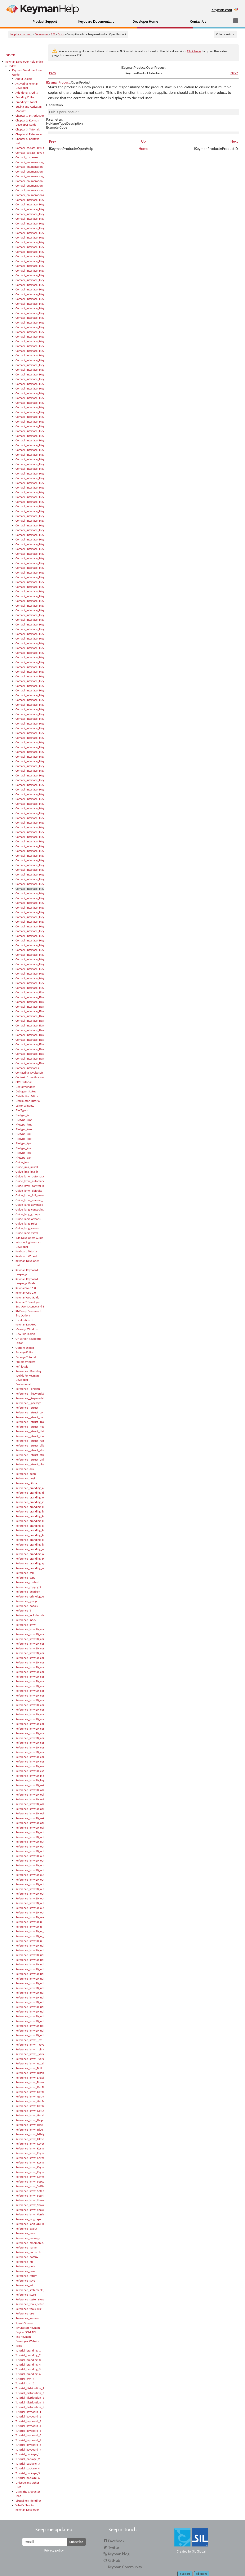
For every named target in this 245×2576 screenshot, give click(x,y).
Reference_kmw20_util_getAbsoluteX (29, 1978)
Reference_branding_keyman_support (29, 1544)
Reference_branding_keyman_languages (29, 1530)
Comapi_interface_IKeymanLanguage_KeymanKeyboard (29, 619)
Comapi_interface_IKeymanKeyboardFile (29, 502)
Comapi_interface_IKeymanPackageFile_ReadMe (29, 742)
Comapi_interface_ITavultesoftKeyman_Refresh (29, 1044)
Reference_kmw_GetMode (29, 2115)
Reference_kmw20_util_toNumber (29, 2026)
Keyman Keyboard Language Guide (26, 1281)
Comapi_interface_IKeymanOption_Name (29, 681)
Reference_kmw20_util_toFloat (29, 2021)
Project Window (25, 1362)
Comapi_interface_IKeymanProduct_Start (29, 907)
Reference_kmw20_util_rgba (29, 2002)
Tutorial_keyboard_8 (28, 2445)
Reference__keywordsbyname (29, 1393)
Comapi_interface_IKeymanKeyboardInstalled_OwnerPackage (29, 535)
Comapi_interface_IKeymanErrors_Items (29, 398)
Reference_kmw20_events (29, 1766)
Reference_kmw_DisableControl (29, 2073)
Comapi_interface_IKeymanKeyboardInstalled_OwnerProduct (29, 539)
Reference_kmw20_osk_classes (29, 1794)
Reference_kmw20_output (29, 1832)
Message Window (26, 1329)
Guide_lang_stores (27, 1228)
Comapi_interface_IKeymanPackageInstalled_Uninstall (29, 761)
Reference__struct (26, 1407)
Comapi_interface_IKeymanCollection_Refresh (29, 275)
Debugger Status (25, 1091)
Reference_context (27, 1582)
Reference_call (24, 1573)
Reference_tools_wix (28, 2309)
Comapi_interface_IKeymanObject (29, 648)
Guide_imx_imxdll (26, 1167)
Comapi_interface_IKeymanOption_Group (29, 676)
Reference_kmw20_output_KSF (29, 1908)
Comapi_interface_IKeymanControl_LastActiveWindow (29, 304)
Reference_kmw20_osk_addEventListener (29, 1790)
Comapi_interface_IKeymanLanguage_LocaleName (29, 629)
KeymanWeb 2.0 (25, 1292)
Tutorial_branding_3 (28, 2360)
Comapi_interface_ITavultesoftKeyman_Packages (29, 1035)
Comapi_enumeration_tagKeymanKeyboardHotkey (29, 176)
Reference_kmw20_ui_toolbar (29, 1941)
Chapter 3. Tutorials (27, 129)
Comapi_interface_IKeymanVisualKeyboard (29, 978)
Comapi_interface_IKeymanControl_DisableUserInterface (29, 294)
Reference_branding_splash (29, 1563)
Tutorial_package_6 (27, 2478)
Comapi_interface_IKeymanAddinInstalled (29, 233)
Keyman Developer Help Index (24, 61)
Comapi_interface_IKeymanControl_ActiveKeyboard (29, 285)
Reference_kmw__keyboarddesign (29, 2044)
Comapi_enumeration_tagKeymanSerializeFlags (29, 190)
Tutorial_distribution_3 (29, 2397)
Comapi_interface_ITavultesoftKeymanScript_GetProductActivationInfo (29, 1058)
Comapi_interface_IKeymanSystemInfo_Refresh (29, 969)
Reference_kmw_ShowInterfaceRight (29, 2210)
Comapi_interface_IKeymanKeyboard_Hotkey (29, 478)
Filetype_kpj (23, 1134)
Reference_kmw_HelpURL (29, 2120)
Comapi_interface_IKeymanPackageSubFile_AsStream (29, 799)
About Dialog (23, 79)
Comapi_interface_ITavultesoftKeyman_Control (29, 1006)
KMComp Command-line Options (28, 1313)
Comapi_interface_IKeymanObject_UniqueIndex (29, 657)
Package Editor (24, 1352)
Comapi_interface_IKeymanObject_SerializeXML (29, 653)
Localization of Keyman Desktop (25, 1322)
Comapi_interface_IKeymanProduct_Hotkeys (29, 865)
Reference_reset (25, 2271)
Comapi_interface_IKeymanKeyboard (29, 454)
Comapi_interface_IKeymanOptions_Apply (29, 695)
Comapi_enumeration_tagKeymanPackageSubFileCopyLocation (29, 185)
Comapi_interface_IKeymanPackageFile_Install (29, 738)
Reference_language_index (29, 2224)
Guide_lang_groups (27, 1214)
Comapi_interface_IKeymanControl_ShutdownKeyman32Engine (29, 322)
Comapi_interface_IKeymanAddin (29, 200)
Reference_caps (25, 1577)
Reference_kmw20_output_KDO (29, 1865)
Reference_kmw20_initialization (29, 1776)
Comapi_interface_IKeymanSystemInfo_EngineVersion (29, 959)
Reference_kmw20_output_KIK (29, 1870)
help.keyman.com (21, 34)
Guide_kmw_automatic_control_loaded (29, 1181)
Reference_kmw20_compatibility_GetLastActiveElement (29, 1639)
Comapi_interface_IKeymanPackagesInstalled (29, 770)
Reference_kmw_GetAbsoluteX (29, 2087)
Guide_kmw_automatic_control (29, 1176)
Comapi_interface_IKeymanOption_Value (29, 686)
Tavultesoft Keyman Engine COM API (27, 2330)
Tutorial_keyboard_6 (28, 2435)
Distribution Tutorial (27, 1101)
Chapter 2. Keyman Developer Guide (27, 123)
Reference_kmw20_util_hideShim (29, 1993)
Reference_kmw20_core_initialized (29, 1733)
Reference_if (23, 1610)
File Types (21, 1110)
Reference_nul (24, 2262)
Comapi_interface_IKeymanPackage (29, 705)
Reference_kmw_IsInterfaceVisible (29, 2139)
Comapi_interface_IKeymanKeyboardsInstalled (29, 563)
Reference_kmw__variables (29, 2054)
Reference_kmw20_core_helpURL (29, 1724)
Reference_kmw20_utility (29, 2035)
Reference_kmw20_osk (29, 1785)
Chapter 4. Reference (28, 134)
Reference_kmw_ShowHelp (29, 2200)
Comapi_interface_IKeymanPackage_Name (29, 723)
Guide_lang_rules (26, 1223)
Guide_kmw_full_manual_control (29, 1195)
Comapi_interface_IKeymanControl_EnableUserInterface (29, 299)
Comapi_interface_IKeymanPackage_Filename (29, 714)
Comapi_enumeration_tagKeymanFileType (29, 167)
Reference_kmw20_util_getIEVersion (29, 1983)
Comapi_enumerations (29, 195)
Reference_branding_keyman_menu (29, 1535)
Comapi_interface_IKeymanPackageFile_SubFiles (29, 747)
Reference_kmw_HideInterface (29, 2129)
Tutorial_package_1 (27, 2454)
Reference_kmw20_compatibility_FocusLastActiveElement (29, 1634)
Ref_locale (21, 1366)
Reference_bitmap (26, 1483)
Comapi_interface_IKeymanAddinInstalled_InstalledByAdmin (29, 237)
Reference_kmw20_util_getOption (29, 1988)
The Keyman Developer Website (27, 2339)
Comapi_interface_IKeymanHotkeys (29, 426)
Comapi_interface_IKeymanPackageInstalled (29, 752)
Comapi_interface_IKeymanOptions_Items (29, 700)
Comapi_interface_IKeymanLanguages (29, 634)
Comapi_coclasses (26, 157)
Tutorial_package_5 (27, 2473)
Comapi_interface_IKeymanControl (29, 280)
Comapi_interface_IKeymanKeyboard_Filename (29, 473)
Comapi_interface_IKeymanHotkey (29, 412)
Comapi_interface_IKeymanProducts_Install (29, 936)
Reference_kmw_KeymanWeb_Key (29, 2162)
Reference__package (28, 1403)
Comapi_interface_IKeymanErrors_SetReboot (29, 407)
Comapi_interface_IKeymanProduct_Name (29, 870)
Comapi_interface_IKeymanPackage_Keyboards (29, 719)
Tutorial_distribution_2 (29, 2393)
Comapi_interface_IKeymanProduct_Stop (29, 912)
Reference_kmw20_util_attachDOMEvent (29, 1950)
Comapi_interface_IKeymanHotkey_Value (29, 421)
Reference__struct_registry (29, 1441)
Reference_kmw (25, 1625)
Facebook (116, 2541)
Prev (52, 73)
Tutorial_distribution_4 (29, 2402)
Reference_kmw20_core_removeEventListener (29, 1742)
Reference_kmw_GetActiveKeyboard (29, 2096)
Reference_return (26, 2276)
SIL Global (199, 2551)
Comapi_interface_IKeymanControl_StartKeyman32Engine (29, 327)
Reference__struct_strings (29, 1455)
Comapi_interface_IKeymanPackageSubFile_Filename (29, 813)
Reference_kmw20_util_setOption (29, 2011)
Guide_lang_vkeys (26, 1233)
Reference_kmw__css (28, 2040)
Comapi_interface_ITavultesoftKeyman (29, 992)
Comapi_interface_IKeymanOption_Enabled (29, 671)
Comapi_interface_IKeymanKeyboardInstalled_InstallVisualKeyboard (29, 520)
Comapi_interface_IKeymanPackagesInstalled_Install (29, 785)
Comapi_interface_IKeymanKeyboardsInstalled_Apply (29, 568)
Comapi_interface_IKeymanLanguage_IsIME (29, 610)
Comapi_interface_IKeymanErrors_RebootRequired (29, 403)
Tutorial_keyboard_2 (28, 2416)
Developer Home (145, 21)
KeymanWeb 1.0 (25, 1288)
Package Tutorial (25, 1357)
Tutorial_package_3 (27, 2463)
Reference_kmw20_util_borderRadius (29, 1955)
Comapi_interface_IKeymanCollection (29, 266)
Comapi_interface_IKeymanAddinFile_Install (29, 228)
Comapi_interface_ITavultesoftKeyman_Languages (29, 1020)
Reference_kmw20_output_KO (29, 1893)
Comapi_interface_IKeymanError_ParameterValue (29, 379)
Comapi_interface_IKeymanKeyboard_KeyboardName (29, 483)
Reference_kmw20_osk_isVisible (29, 1813)
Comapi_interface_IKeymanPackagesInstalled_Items (29, 789)
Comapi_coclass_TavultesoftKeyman (29, 148)
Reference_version (27, 2318)
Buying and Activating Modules (28, 109)
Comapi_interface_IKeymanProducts (29, 931)
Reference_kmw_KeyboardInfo (29, 2143)
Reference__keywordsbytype (29, 1398)
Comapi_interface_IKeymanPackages (29, 766)
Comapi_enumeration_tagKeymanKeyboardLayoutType (29, 181)
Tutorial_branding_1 (28, 2350)
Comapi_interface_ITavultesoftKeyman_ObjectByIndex (29, 1025)
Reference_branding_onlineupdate (29, 1554)
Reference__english (27, 1389)
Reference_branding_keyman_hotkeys (29, 1521)
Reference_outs (25, 2266)
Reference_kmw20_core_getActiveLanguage (29, 1700)
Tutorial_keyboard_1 (28, 2412)
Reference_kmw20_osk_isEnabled (29, 1809)
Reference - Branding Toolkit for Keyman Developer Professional (28, 1377)
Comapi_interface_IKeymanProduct (29, 832)
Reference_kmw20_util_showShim (29, 2016)
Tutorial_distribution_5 (29, 2407)
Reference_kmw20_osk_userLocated (29, 1828)
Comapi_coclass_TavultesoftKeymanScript (29, 153)
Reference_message (27, 2238)
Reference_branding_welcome (29, 1568)
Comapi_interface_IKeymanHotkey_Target (29, 417)
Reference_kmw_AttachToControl (29, 2063)
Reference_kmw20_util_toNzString (29, 2030)
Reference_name (26, 2247)
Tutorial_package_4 (27, 2468)
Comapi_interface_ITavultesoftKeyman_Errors (29, 1011)
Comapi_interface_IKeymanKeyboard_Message (29, 492)
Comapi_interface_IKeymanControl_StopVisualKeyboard (29, 341)
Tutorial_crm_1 (24, 2379)
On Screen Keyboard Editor (28, 1341)
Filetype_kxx (23, 1153)
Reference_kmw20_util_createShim (29, 1969)
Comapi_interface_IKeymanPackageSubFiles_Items (29, 827)
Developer (42, 34)
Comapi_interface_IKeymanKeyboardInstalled (29, 511)
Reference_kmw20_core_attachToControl (29, 1677)
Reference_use (24, 2313)
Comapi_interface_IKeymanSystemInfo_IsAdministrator (29, 964)
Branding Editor (25, 97)
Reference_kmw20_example (29, 1771)
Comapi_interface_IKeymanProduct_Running (29, 903)
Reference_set (24, 2285)
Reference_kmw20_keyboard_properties (29, 1780)
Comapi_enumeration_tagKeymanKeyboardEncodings (29, 171)
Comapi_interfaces (27, 1068)
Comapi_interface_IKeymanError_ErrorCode (29, 365)
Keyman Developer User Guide (27, 72)
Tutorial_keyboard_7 (28, 2440)
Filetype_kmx (23, 1129)
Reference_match (26, 2233)
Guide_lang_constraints (29, 1209)
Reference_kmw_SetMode (29, 2195)
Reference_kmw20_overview (29, 1917)
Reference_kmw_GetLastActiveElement (29, 2111)
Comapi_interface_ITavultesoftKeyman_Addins (29, 997)
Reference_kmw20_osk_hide (29, 1804)
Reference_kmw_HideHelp (29, 2125)
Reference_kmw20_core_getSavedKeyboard (29, 1714)
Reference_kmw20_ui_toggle (29, 1936)
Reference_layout (26, 2228)
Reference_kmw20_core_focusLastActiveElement (29, 1691)
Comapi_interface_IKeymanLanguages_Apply (29, 638)
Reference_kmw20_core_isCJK (29, 1738)
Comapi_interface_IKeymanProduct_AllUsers (29, 841)
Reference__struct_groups (29, 1422)
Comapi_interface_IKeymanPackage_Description (29, 709)
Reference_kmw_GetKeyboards (29, 2106)
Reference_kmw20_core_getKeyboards (29, 1705)
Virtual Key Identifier (28, 2501)
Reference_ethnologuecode (29, 1596)
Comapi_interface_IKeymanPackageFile (29, 728)
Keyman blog (118, 2554)
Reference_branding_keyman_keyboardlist (29, 1526)
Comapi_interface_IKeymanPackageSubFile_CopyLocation (29, 804)
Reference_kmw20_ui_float (29, 1931)
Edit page (202, 2573)
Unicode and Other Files (27, 2485)
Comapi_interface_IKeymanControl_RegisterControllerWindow (29, 318)
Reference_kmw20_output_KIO (29, 1875)
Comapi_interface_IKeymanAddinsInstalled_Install (29, 256)
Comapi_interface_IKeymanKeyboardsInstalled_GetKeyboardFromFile (29, 572)
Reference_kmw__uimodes (29, 2049)
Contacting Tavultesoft (29, 1072)
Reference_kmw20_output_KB (29, 1842)
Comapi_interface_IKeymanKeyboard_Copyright (29, 464)
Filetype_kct (23, 1115)
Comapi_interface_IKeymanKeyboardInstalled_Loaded (29, 530)
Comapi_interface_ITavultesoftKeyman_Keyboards (29, 1016)
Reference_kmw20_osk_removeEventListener (29, 1818)
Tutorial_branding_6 (28, 2374)
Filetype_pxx (23, 1157)
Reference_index (25, 1620)
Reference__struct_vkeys (29, 1464)
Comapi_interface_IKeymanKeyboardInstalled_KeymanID (29, 525)
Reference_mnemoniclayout (29, 2243)
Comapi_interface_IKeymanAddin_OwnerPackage (29, 218)
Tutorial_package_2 (27, 2459)
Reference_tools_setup (29, 2304)
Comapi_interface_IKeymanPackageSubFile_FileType (29, 818)
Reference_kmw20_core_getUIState (29, 1719)
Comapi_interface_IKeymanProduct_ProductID (29, 893)
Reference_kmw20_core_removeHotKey (29, 1747)
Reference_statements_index (29, 2290)
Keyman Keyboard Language (26, 1272)
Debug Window (25, 1087)
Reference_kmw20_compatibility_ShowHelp (29, 1648)
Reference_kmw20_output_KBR (29, 1846)
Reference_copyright (28, 1587)
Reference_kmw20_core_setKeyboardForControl (29, 1757)
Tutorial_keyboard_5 (28, 2431)
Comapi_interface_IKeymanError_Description (29, 360)
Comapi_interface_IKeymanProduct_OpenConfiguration (29, 879)
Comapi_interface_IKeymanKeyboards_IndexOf (29, 558)
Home (143, 148)
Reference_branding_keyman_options (29, 1540)
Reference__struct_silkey (29, 1445)
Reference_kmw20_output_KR (29, 1898)
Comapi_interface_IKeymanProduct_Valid (29, 921)
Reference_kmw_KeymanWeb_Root (29, 2177)
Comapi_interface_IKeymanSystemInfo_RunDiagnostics (29, 973)
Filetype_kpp (23, 1139)
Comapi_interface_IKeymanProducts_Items (29, 940)
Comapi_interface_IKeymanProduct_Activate (29, 837)
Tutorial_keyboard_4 (28, 2426)
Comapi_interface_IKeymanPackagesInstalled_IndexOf (29, 780)
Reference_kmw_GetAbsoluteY (29, 2092)
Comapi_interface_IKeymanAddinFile (29, 223)
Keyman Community (125, 2566)
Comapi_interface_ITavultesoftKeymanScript (29, 1054)
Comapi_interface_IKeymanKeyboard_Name (29, 497)
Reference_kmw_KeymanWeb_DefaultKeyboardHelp (29, 2153)
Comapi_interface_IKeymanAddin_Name (29, 214)
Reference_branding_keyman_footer (29, 1516)
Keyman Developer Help (27, 1263)
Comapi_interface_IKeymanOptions (29, 690)
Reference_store (25, 2294)
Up (143, 141)
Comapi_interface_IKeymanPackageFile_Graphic (29, 733)
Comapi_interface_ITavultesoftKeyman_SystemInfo (29, 1049)
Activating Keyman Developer (27, 86)
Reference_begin (25, 1478)
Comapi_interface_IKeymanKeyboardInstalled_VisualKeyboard (29, 549)
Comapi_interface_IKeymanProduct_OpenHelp (29, 884)
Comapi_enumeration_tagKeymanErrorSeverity (29, 162)
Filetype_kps (23, 1143)
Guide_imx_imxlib (26, 1171)
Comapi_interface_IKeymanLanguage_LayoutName (29, 624)
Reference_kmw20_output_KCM (29, 1856)
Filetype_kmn (23, 1120)
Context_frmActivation (29, 1077)
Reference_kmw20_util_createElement (29, 1964)
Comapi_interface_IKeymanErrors (29, 388)
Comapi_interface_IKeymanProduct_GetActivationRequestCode (29, 860)
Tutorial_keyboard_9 (28, 2449)
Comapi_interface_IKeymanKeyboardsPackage (29, 587)
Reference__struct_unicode (29, 1459)
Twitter (114, 2547)
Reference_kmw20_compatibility (29, 1629)
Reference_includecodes (29, 1615)
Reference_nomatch (28, 2252)
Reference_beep (25, 1474)
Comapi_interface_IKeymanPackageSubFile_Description (29, 808)
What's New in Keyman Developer (27, 2507)
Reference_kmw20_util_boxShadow (29, 1960)
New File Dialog (25, 1334)
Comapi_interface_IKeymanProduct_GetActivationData (29, 855)
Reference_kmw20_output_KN (29, 1889)
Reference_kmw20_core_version (29, 1761)
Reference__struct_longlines (29, 1436)
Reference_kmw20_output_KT (29, 1912)
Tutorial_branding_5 (28, 2369)
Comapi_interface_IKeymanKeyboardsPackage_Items (29, 591)
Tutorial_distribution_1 (29, 2388)
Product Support (45, 21)
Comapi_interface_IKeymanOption (29, 662)
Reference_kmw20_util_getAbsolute (29, 1974)
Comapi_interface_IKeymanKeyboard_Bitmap (29, 459)
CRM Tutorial (23, 1082)
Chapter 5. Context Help (27, 141)
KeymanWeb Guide (27, 1297)
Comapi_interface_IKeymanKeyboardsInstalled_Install (29, 577)
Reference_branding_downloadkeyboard (29, 1492)
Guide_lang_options (28, 1219)
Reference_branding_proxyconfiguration (29, 1558)
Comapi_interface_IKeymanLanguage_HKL (29, 605)
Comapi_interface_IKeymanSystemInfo (29, 950)
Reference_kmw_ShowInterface (29, 2205)
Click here (194, 51)
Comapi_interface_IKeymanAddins (29, 247)
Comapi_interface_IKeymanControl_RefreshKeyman (29, 313)
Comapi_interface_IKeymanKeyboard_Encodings (29, 469)
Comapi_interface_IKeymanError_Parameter (29, 369)
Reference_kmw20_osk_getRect (29, 1799)
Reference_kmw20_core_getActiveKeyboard (29, 1695)
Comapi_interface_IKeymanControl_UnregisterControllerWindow (29, 346)
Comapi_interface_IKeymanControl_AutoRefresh (29, 289)
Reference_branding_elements (29, 1497)
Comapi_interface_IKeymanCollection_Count (29, 270)
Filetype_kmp (23, 1124)
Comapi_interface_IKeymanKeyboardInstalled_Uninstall (29, 544)
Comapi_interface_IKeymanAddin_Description (29, 204)
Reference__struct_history (29, 1431)
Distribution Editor (26, 1096)
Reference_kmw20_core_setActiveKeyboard (29, 1752)
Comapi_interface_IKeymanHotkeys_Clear (29, 440)
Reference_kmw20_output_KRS (29, 1903)
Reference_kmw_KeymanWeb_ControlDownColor (29, 2148)
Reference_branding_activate (29, 1488)
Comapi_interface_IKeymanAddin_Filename (29, 209)
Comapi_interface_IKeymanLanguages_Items (29, 643)
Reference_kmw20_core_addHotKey (29, 1672)
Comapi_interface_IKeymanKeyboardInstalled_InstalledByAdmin (29, 516)
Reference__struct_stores (29, 1450)
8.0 (53, 34)
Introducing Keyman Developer (27, 1244)
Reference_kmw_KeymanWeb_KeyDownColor (29, 2167)
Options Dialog (24, 1348)
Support (185, 2573)
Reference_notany (26, 2257)
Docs (61, 34)
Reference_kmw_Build (29, 2068)
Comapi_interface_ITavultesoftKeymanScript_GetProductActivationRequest (29, 1063)
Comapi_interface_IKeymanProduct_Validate (29, 926)
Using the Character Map (27, 2494)
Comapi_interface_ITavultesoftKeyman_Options (29, 1030)
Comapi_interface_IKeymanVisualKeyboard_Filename (29, 983)
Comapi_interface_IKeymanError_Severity (29, 384)
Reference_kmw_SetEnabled (29, 2191)
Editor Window (24, 1105)
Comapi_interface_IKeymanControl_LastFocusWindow (29, 308)
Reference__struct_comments (29, 1412)
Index (12, 66)
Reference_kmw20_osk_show (29, 1823)
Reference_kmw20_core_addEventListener (29, 1667)
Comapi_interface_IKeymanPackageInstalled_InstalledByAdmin (29, 756)
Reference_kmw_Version (29, 2214)
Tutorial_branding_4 (28, 2364)
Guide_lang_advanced (29, 1205)
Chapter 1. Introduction (29, 115)
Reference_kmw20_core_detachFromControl (29, 1686)
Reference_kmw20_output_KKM (29, 1884)
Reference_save (25, 2280)
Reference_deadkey (27, 1592)
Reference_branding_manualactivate (29, 1549)
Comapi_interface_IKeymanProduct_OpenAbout (29, 874)
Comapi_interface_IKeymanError (29, 355)
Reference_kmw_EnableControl (29, 2078)
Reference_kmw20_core (29, 1658)
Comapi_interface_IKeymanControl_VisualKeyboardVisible (29, 351)
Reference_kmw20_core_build (29, 1681)
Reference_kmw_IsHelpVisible (29, 2134)
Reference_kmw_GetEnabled (29, 2101)
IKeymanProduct (58, 82)
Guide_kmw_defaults (28, 1191)
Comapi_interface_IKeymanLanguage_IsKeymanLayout (29, 615)
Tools (18, 2346)
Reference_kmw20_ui (29, 1922)
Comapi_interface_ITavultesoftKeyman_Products (29, 1040)
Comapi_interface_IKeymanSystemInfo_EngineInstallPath (29, 955)
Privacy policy (54, 2550)
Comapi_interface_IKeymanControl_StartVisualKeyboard (29, 332)
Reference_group (26, 1601)
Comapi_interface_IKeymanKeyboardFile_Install (29, 506)
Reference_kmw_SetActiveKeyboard (29, 2181)
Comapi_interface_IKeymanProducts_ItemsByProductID (29, 945)
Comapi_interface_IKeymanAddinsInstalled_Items (29, 261)
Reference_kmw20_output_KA (29, 1837)
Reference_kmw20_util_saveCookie (29, 2007)
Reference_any (24, 1469)
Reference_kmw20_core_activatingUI (29, 1662)
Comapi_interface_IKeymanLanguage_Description (29, 601)
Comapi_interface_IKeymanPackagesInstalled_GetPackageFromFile (29, 775)
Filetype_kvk (23, 1148)
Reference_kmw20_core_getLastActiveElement (29, 1709)
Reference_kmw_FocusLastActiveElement (29, 2082)
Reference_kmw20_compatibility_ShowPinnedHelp (29, 1653)
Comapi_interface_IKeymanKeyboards (29, 554)
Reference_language (28, 2219)
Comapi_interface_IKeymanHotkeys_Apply (29, 436)
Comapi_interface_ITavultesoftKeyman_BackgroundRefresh (29, 1002)
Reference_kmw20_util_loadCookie (29, 1997)
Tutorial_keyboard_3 (28, 2421)
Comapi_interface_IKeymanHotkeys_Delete (29, 445)
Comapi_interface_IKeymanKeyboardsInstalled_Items (29, 582)
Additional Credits (26, 92)
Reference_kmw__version (29, 2059)
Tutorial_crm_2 (24, 2383)
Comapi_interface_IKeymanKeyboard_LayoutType (29, 487)
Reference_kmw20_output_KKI (29, 1879)
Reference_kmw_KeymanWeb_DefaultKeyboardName (29, 2158)
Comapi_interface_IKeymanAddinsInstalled (29, 252)
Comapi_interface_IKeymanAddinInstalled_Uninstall (29, 242)
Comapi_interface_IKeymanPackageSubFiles (29, 822)
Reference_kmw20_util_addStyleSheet (29, 1945)
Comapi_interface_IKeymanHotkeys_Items (29, 450)
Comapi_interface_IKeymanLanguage (29, 596)
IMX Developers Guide (29, 1238)
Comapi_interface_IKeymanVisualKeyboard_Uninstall (29, 988)
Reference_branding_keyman (29, 1507)
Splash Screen (24, 2323)
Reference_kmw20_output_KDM (29, 1860)
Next (234, 73)
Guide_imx (22, 1162)
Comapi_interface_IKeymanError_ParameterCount (29, 374)
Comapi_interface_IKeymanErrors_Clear (29, 393)
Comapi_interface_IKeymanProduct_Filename (29, 851)
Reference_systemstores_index (29, 2299)
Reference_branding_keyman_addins (29, 1511)
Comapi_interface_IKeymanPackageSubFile (29, 794)
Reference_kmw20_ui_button (29, 1927)
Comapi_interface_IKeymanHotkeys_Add (29, 431)
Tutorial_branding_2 (28, 2355)
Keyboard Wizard (26, 1256)
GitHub (114, 2560)
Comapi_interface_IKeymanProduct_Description (29, 846)
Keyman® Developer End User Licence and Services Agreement (29, 1304)
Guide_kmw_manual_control (29, 1200)
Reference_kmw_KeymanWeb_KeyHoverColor (29, 2172)
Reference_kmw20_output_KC (29, 1851)
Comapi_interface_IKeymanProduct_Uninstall (29, 917)
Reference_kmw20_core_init (29, 1728)
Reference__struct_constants (29, 1417)
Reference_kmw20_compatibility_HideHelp (29, 1643)
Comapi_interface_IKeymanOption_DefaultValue (29, 667)
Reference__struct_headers (29, 1427)
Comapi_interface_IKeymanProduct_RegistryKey (29, 898)
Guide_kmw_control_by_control (29, 1186)
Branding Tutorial (26, 102)
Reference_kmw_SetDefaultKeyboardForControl (29, 2186)
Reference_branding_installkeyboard (29, 1502)
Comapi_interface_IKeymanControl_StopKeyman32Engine (29, 336)
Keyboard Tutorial (26, 1251)
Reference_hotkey (26, 1606)
